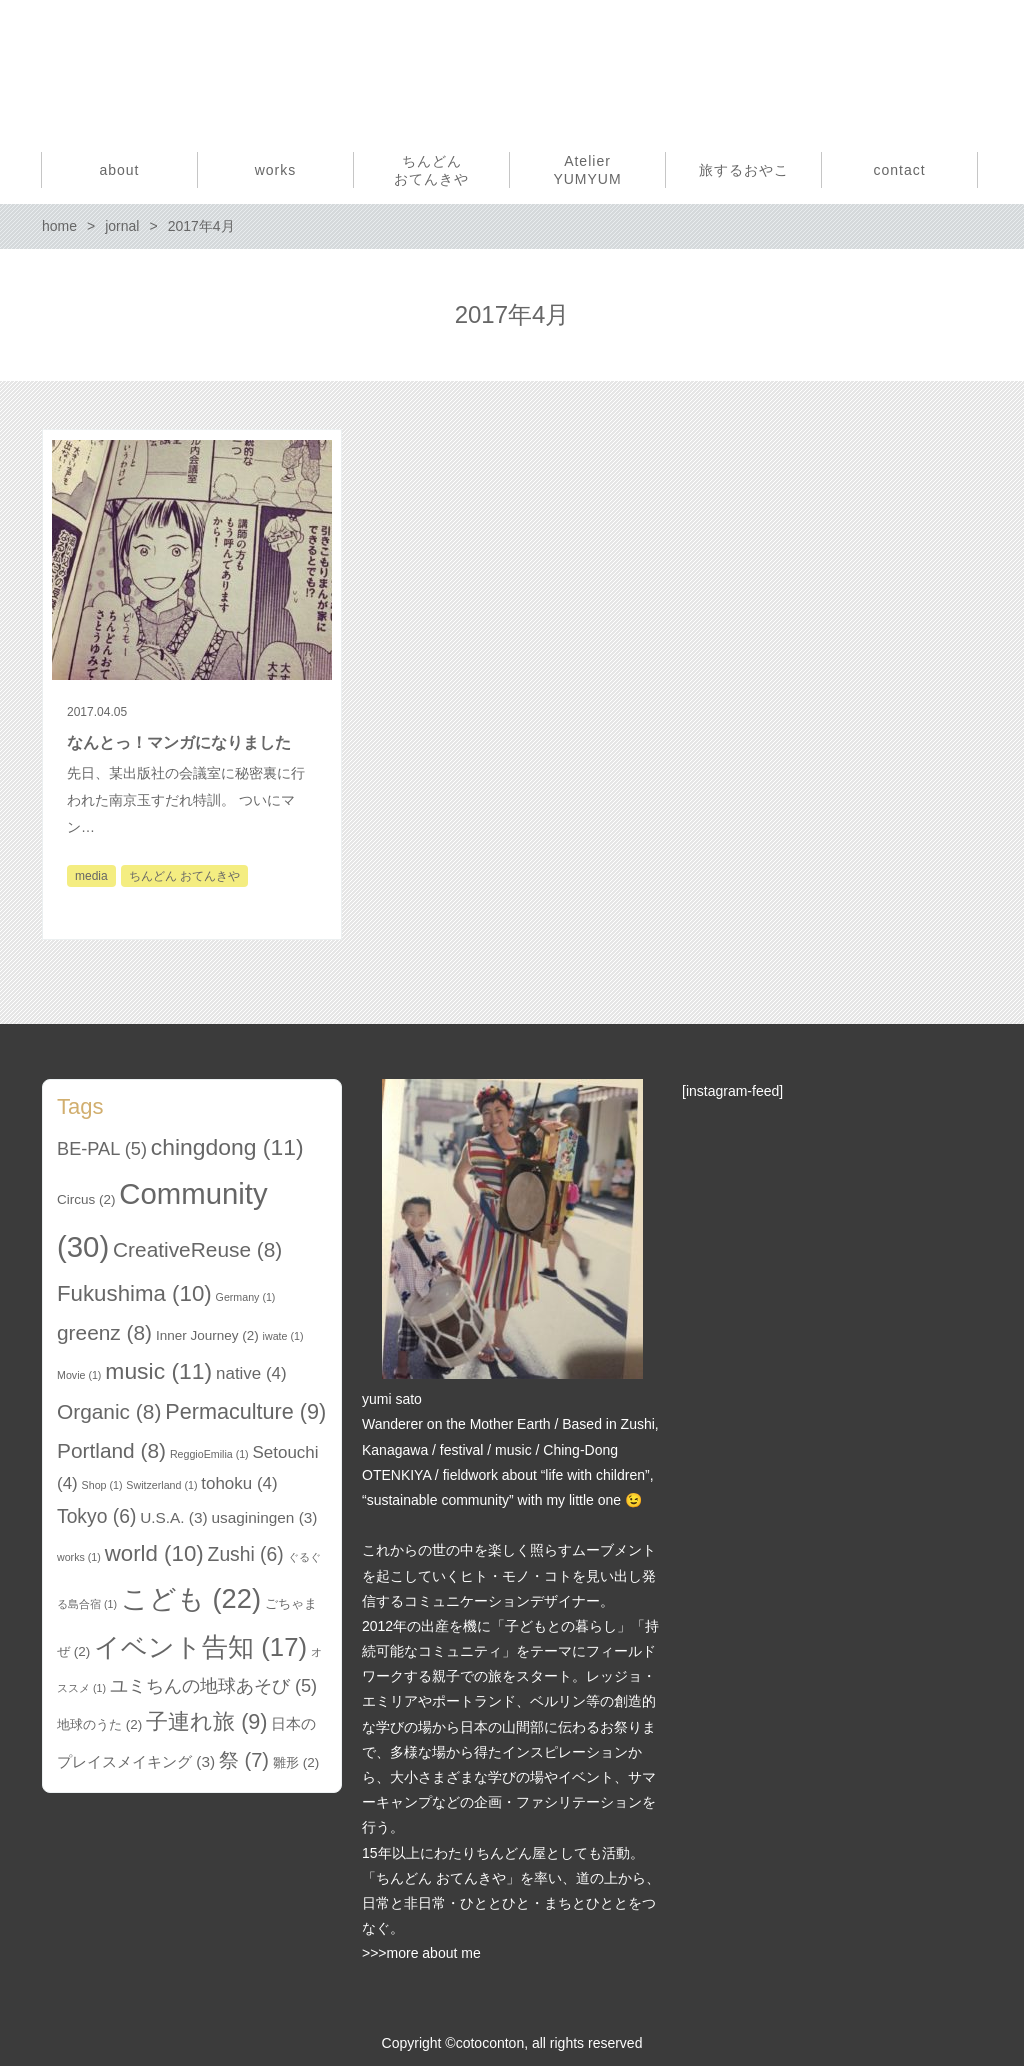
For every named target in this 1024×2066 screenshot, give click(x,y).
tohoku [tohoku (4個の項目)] (239, 1483)
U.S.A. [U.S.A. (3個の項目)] (173, 1517)
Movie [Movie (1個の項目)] (79, 1375)
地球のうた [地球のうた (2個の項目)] (99, 1724)
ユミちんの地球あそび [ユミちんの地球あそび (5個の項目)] (213, 1686)
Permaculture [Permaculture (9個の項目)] (245, 1411)
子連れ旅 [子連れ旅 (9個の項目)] (206, 1721)
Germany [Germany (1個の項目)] (246, 1297)
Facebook (931, 68)
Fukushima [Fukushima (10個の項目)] (134, 1293)
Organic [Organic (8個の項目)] (109, 1411)
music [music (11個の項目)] (158, 1371)
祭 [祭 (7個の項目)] (244, 1760)
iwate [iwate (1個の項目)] (283, 1336)
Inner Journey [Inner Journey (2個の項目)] (207, 1335)
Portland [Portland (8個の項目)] (111, 1450)
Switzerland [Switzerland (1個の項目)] (161, 1485)
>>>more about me (421, 1953)
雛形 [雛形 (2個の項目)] (296, 1762)
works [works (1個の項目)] (79, 1557)
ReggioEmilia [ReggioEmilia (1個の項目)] (209, 1454)
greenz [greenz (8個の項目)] (104, 1332)
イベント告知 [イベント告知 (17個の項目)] (200, 1647)
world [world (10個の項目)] (154, 1553)
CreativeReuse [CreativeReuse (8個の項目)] (197, 1249)
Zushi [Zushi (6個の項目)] (246, 1554)
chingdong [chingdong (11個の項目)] (227, 1147)
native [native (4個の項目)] (251, 1373)
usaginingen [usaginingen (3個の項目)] (265, 1517)
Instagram (965, 68)
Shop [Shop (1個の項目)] (102, 1485)
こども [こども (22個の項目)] (191, 1598)
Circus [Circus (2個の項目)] (86, 1199)
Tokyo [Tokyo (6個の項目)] (96, 1516)
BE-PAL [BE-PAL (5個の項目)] (102, 1149)
